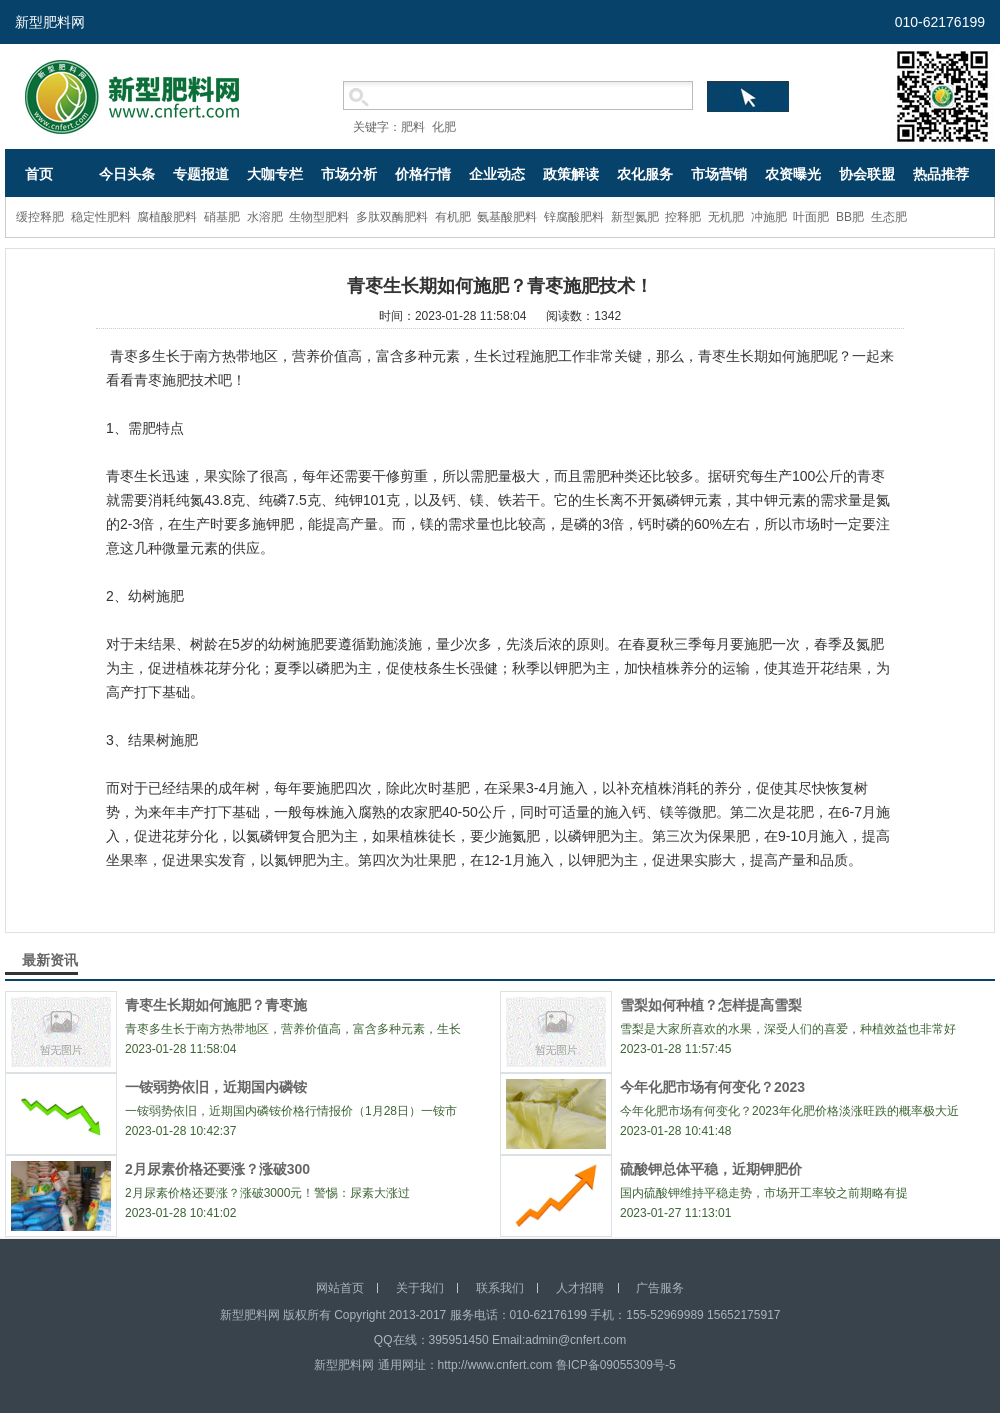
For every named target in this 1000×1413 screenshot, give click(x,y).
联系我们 (500, 1288)
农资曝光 (793, 174)
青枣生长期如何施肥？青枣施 (216, 1005)
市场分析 (349, 174)
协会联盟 (867, 174)
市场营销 (719, 174)
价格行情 (423, 174)
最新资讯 (50, 960)
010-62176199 (940, 22)
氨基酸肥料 (507, 217)
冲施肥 (769, 217)
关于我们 (420, 1288)
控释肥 (683, 217)
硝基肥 (222, 217)
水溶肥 (265, 217)
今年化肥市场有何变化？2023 (712, 1087)
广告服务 (660, 1288)
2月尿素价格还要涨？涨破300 (217, 1169)
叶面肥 (811, 217)
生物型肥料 (319, 217)
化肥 (444, 127)
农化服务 (645, 174)
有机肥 (453, 217)
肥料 (413, 127)
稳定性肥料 (101, 217)
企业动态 (497, 174)
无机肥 (726, 217)
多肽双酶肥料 (392, 217)
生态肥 (889, 217)
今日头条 (127, 174)
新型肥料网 (50, 22)
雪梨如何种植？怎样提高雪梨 (711, 1005)
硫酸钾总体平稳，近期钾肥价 (711, 1169)
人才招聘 (580, 1288)
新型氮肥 (635, 217)
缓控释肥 (40, 217)
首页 (39, 174)
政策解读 (571, 174)
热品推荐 (941, 174)
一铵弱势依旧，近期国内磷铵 (216, 1087)
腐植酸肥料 (167, 217)
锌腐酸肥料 (574, 217)
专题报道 (201, 174)
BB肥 (850, 217)
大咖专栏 (275, 174)
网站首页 (340, 1288)
